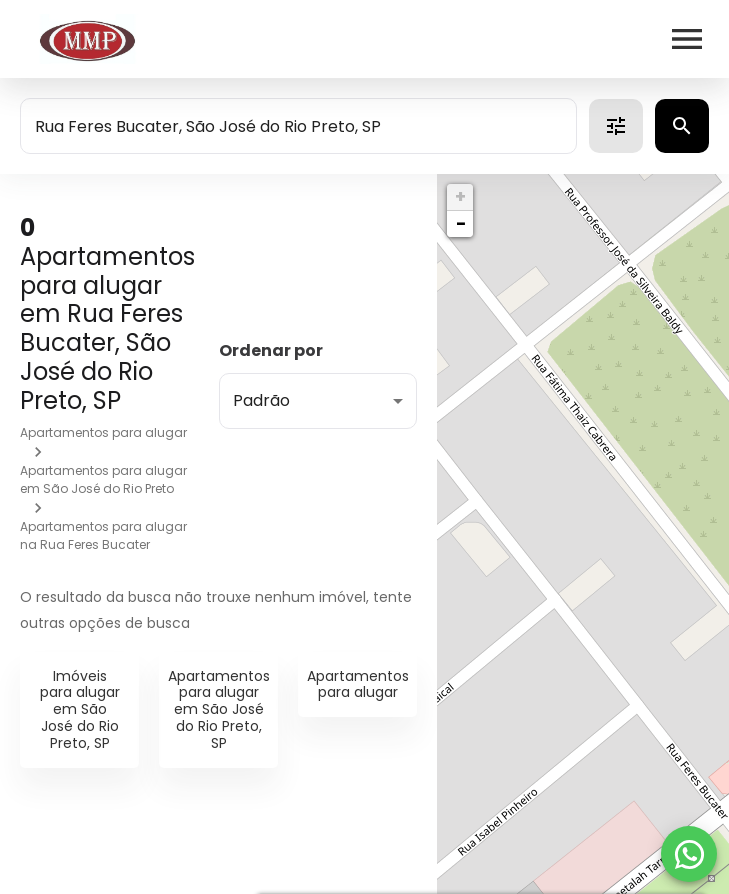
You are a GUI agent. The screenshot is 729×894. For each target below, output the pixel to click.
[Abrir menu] (687, 39)
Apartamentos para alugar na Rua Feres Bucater (103, 535)
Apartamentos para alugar (103, 432)
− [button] (461, 223)
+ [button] (460, 196)
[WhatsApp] (689, 854)
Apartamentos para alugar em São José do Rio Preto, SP (219, 709)
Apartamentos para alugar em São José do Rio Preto (103, 479)
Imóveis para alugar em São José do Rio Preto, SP (80, 709)
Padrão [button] (261, 400)
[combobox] (298, 126)
